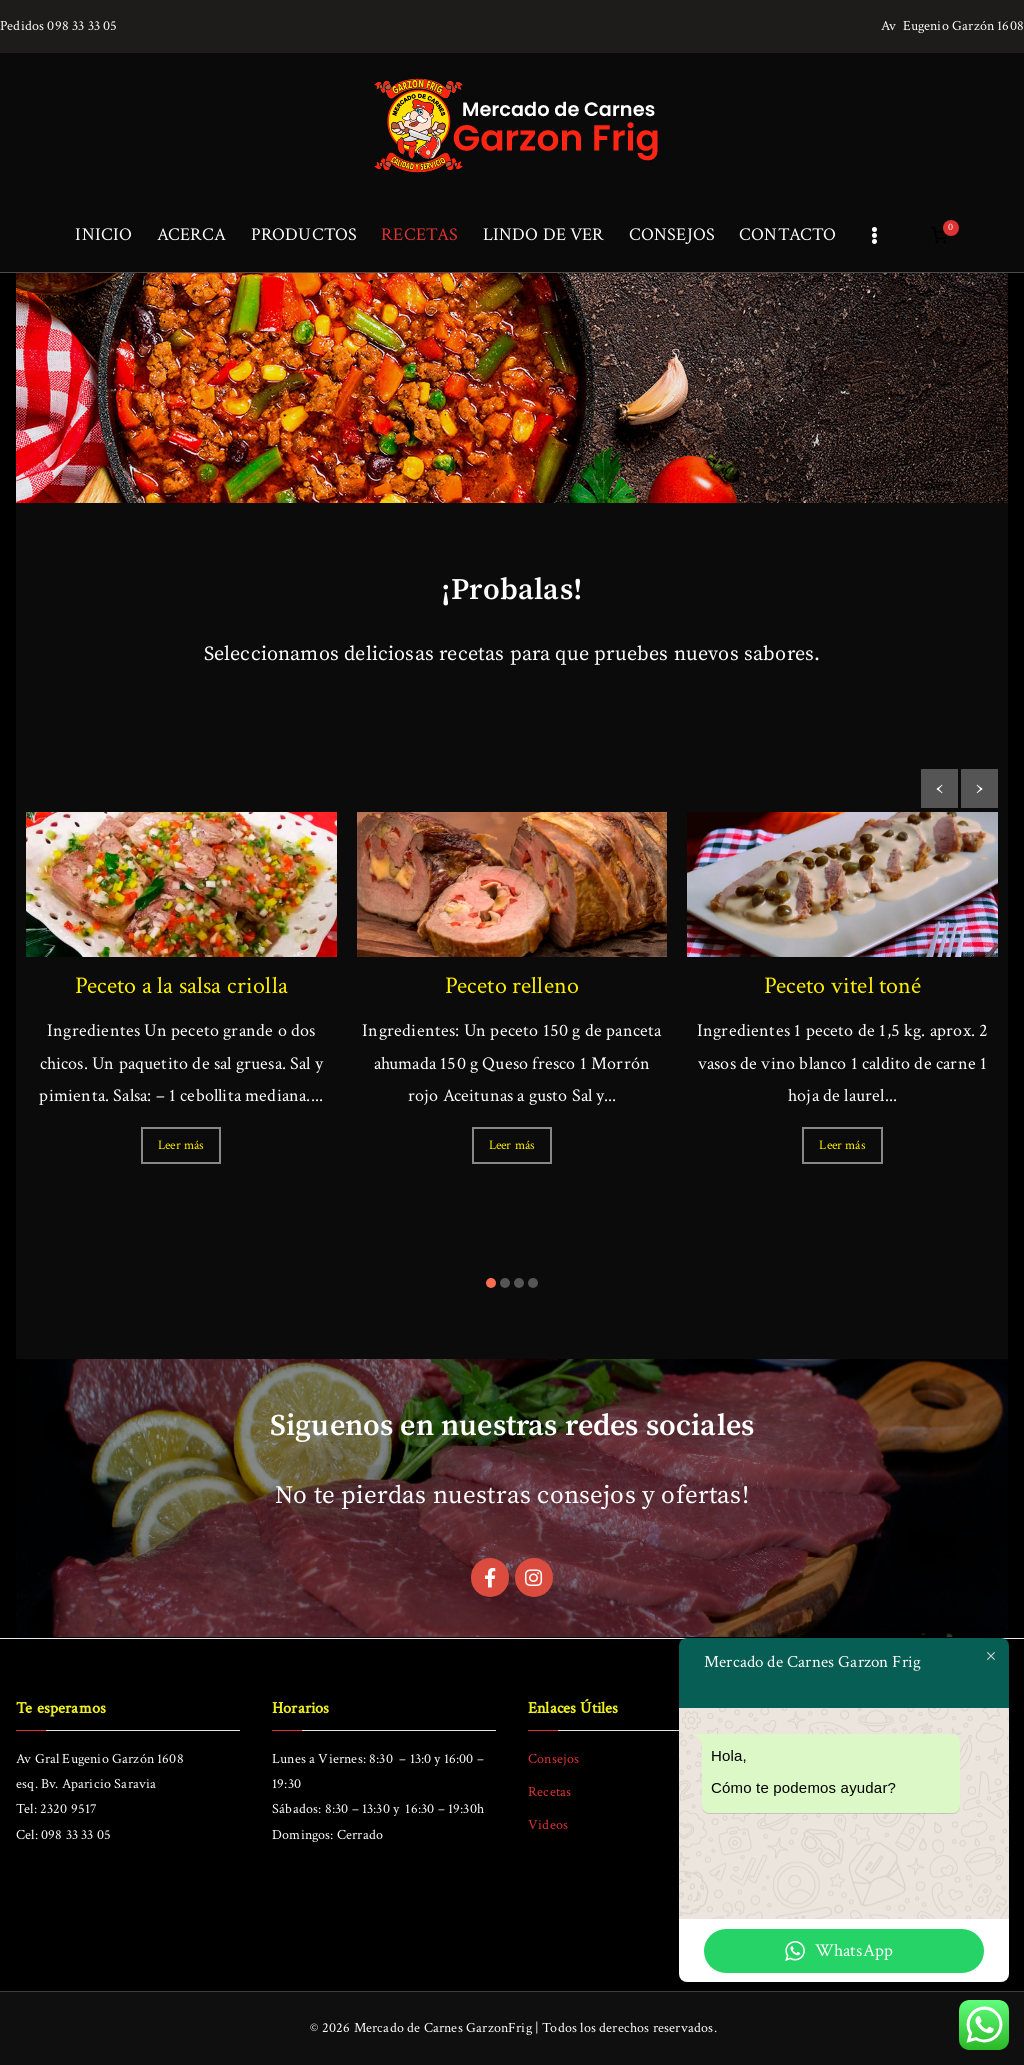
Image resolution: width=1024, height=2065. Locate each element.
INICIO (103, 234)
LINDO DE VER (544, 234)
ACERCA (192, 234)
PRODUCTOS (304, 234)
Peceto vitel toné (843, 985)
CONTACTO (787, 234)
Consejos (553, 1759)
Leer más (181, 1145)
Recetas (549, 1792)
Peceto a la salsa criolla (182, 985)
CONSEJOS (672, 234)
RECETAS (419, 234)
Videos (548, 1826)
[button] (491, 1283)
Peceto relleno (512, 985)
